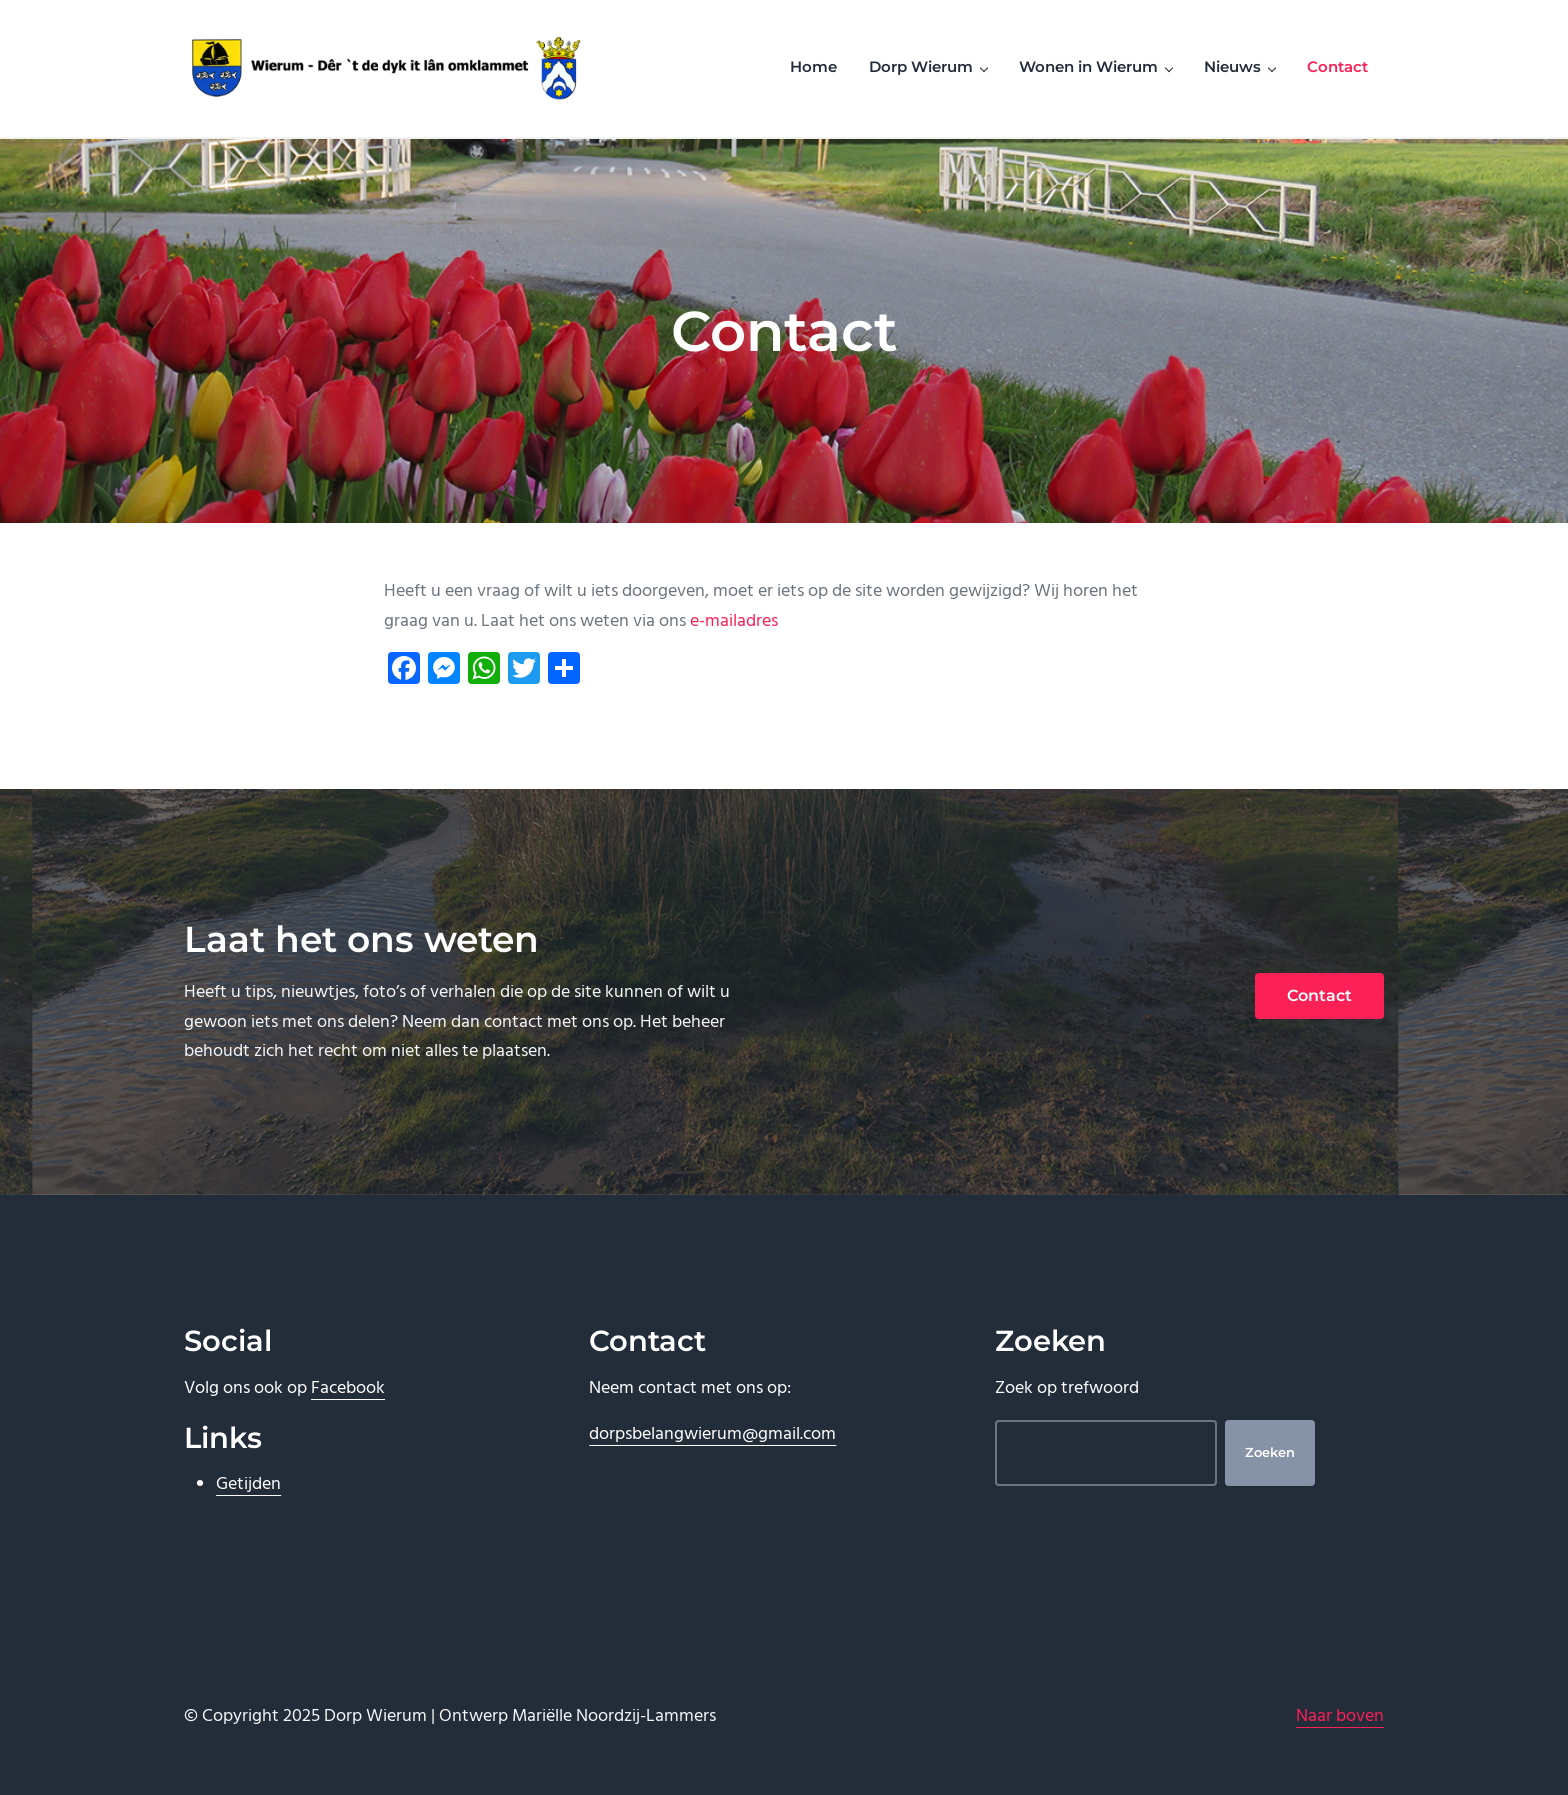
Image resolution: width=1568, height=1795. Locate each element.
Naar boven (1340, 1716)
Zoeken (1270, 1452)
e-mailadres (734, 621)
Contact (1319, 995)
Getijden (248, 1484)
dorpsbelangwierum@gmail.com (712, 1434)
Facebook (348, 1388)
